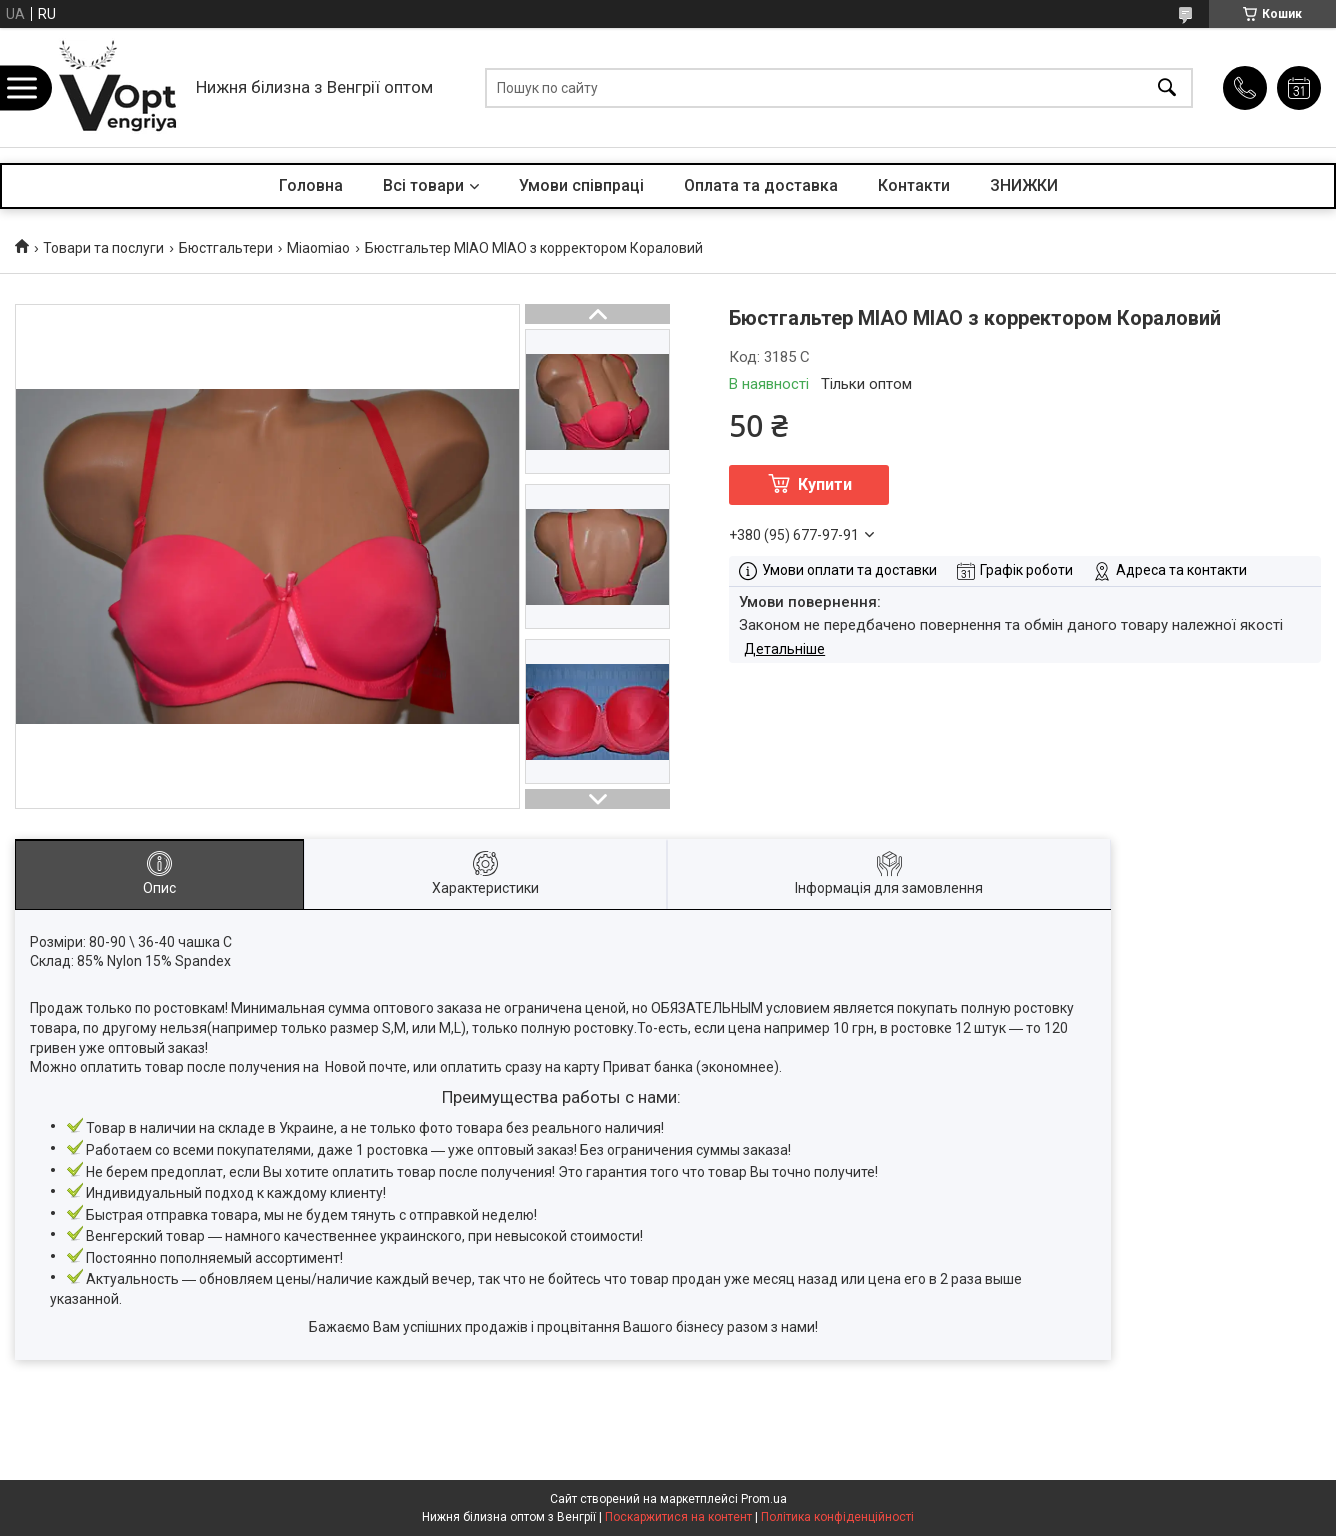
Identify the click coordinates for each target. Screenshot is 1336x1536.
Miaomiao (318, 248)
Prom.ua (764, 1499)
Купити (825, 484)
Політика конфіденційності (837, 1517)
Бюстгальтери (226, 248)
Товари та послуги (103, 248)
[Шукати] (1167, 87)
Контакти (914, 185)
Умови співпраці (581, 185)
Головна (311, 185)
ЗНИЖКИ (1024, 185)
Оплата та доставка (761, 185)
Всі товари (423, 185)
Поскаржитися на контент (678, 1517)
